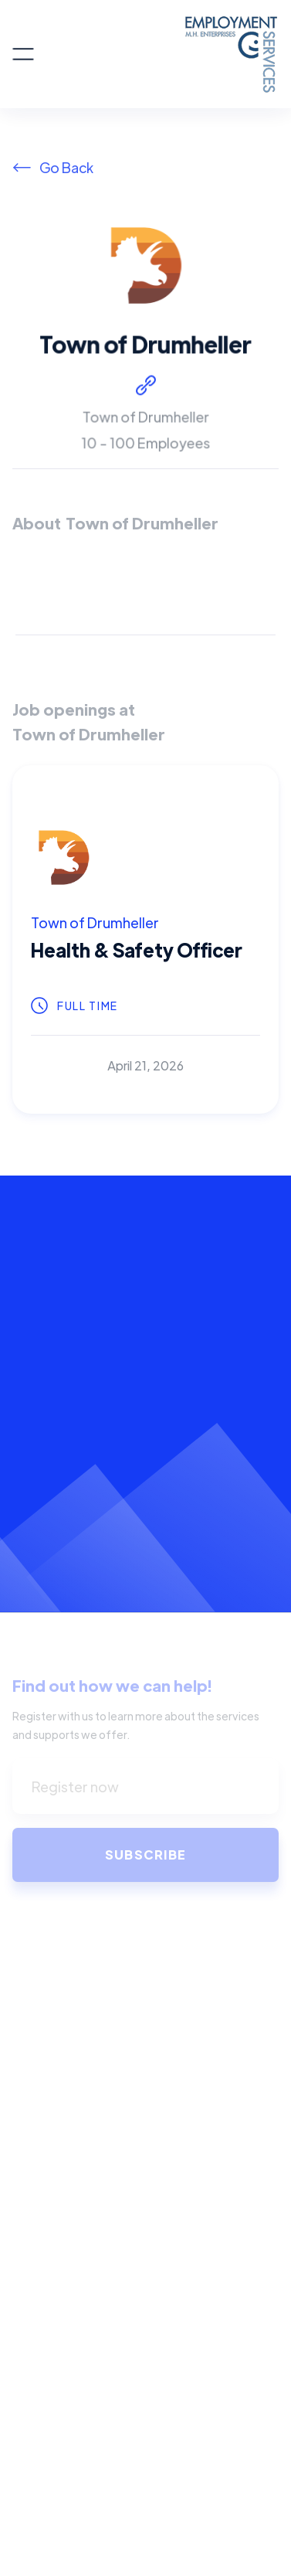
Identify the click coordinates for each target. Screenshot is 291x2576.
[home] (156, 54)
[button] (23, 54)
